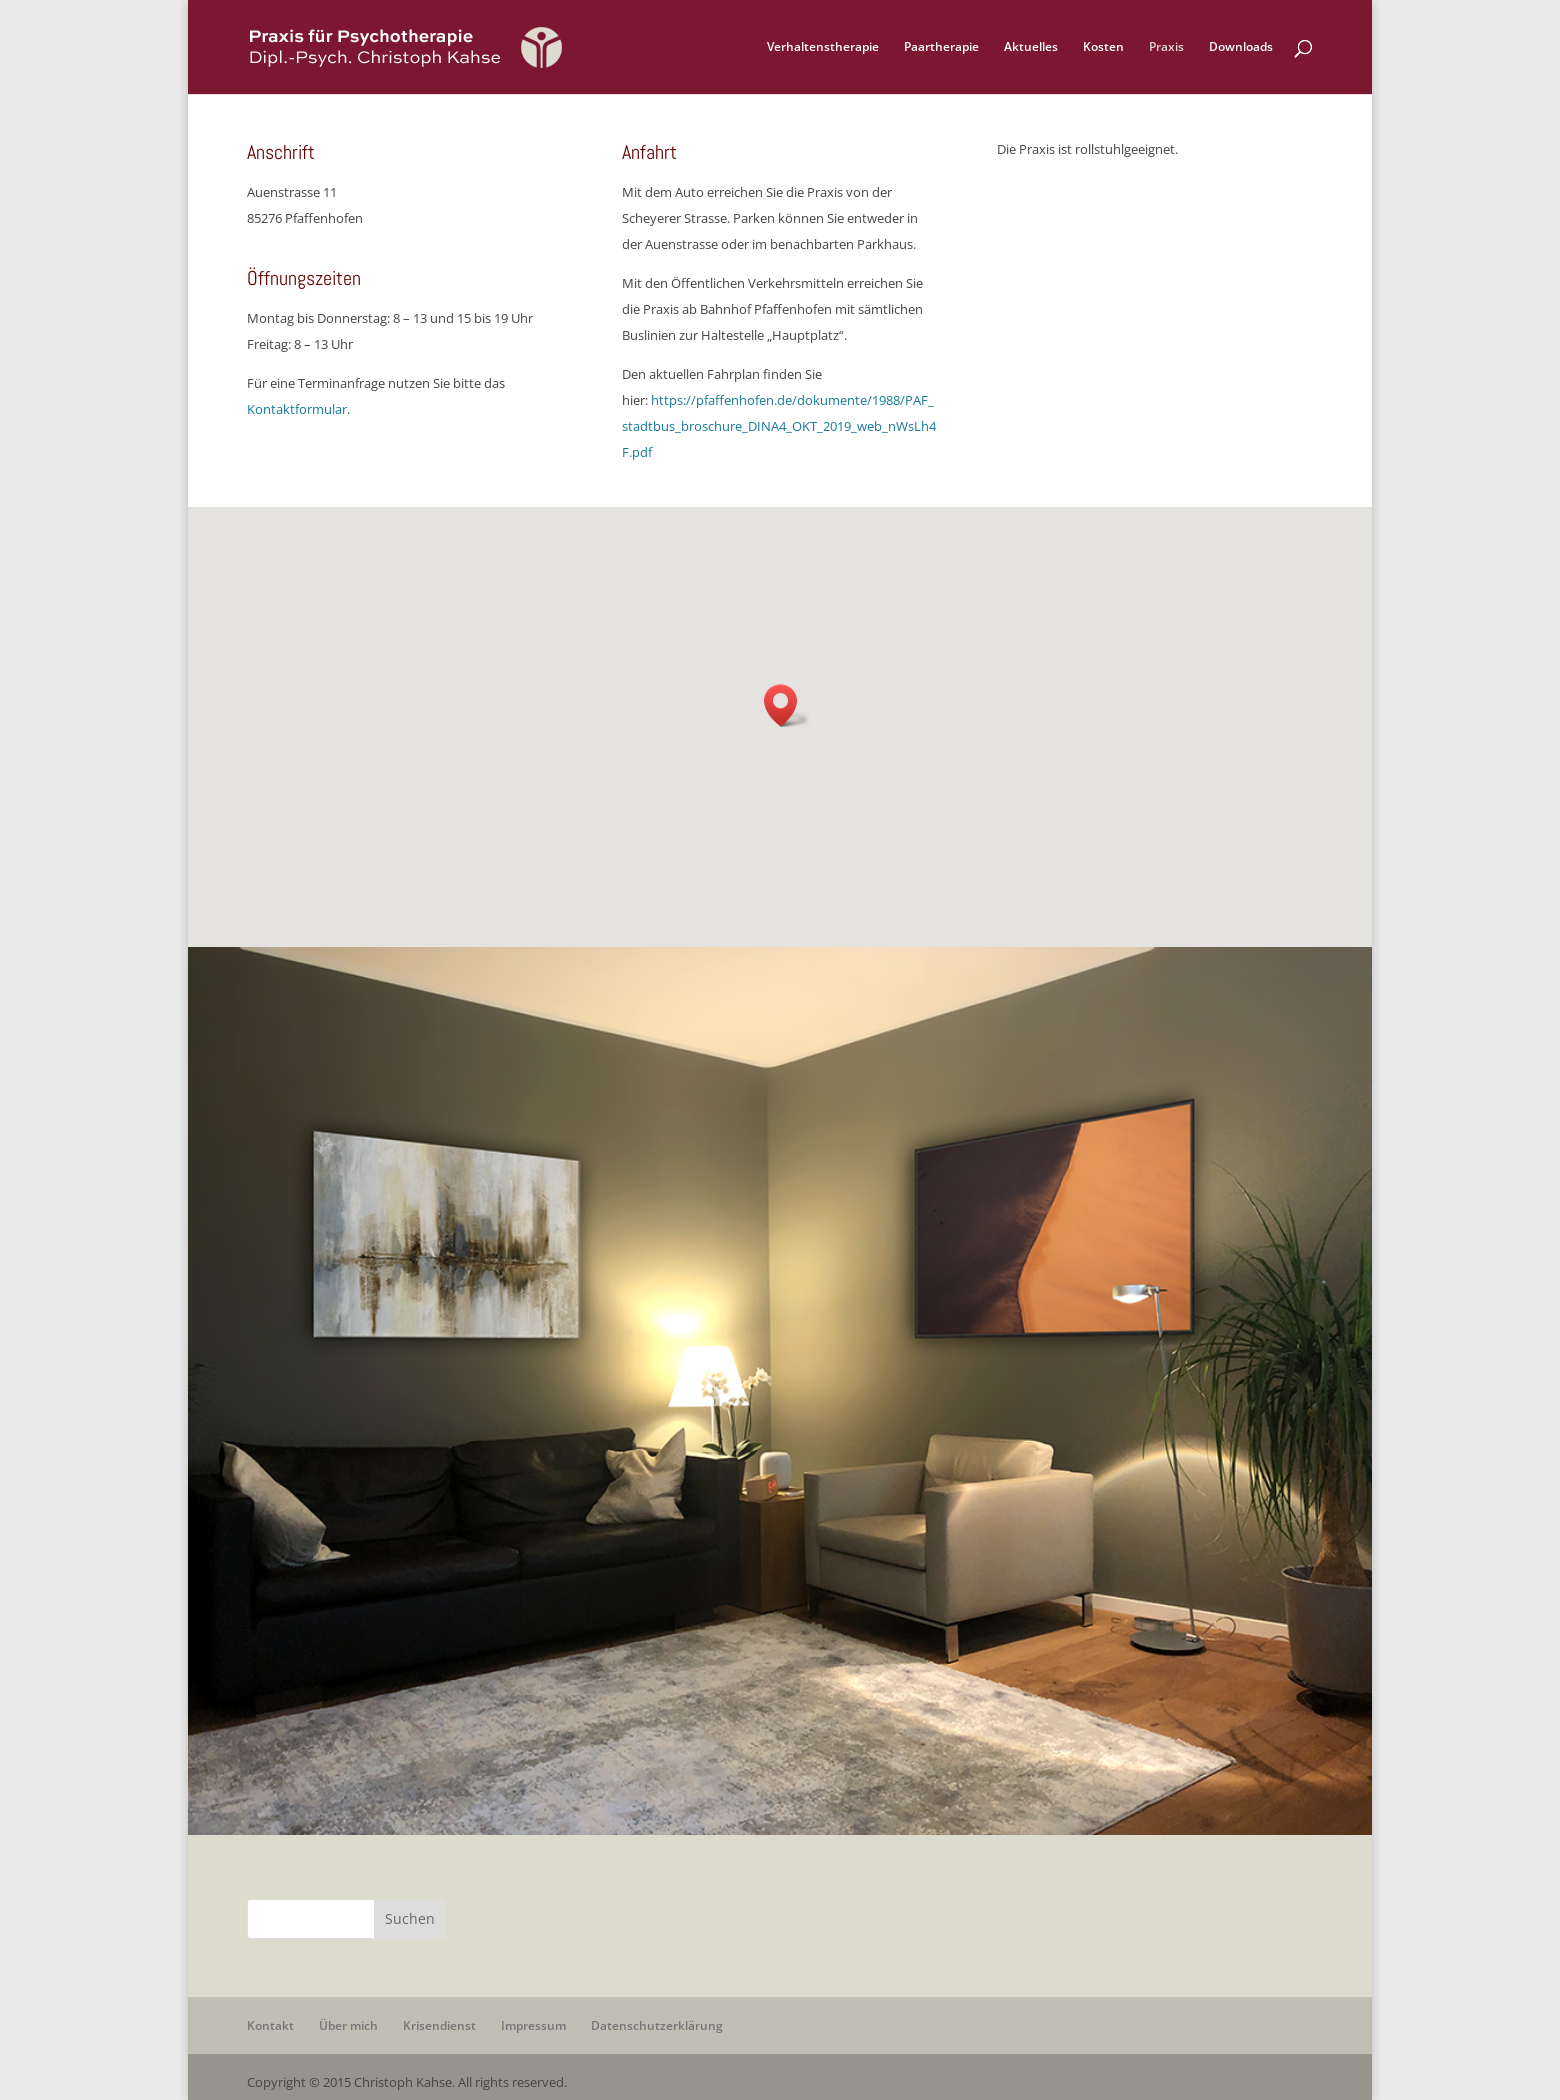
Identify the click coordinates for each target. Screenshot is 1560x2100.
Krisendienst (439, 2025)
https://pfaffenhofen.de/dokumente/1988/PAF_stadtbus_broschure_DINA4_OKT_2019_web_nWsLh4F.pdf (779, 426)
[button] (787, 705)
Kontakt (270, 2025)
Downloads (1241, 47)
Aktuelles (1031, 47)
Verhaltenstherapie (823, 47)
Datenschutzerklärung (657, 2025)
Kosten (1103, 47)
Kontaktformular (297, 409)
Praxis (1166, 47)
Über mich (348, 2025)
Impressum (533, 2025)
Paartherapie (941, 47)
